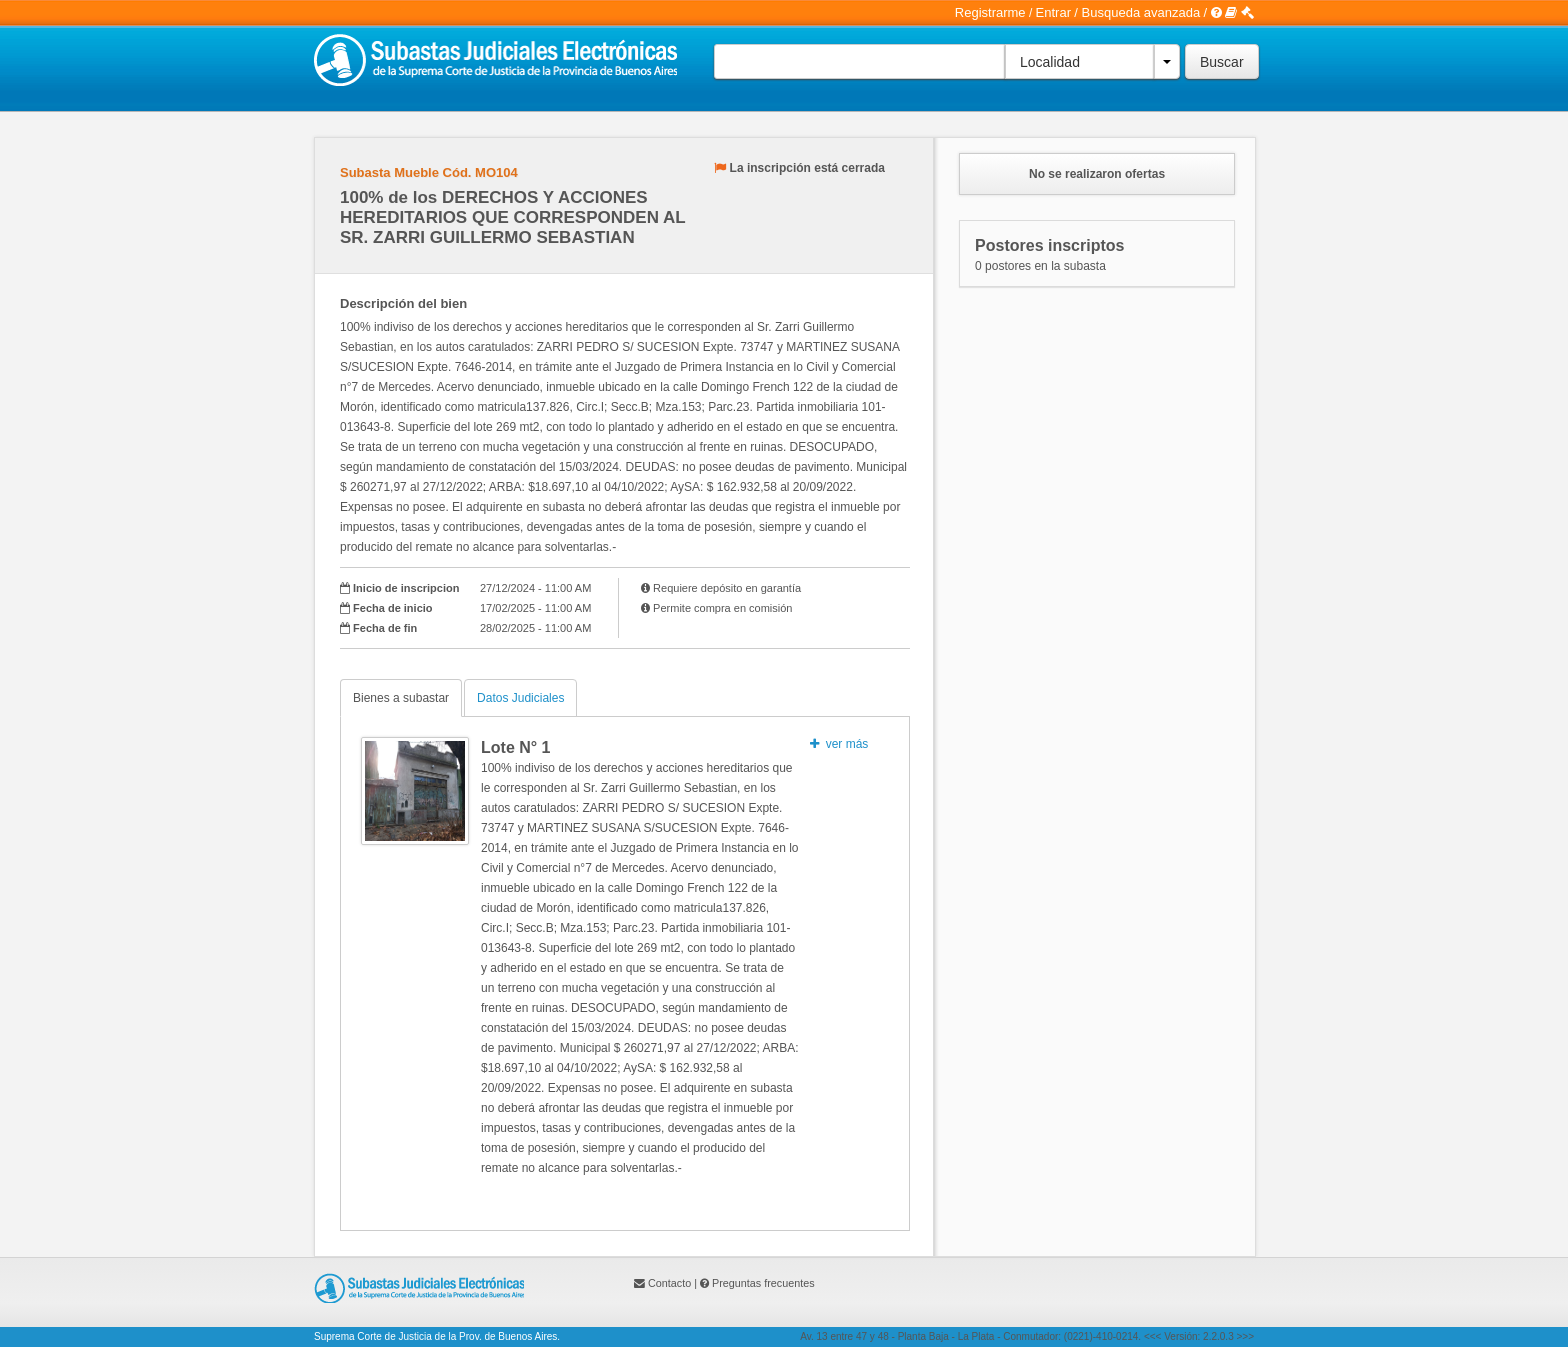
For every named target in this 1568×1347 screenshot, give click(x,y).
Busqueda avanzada (1141, 12)
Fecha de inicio (392, 608)
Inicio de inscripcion (406, 588)
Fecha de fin (385, 628)
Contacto (669, 1283)
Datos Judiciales (520, 698)
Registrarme (990, 12)
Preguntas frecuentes (763, 1283)
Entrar (1053, 12)
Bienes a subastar (401, 698)
